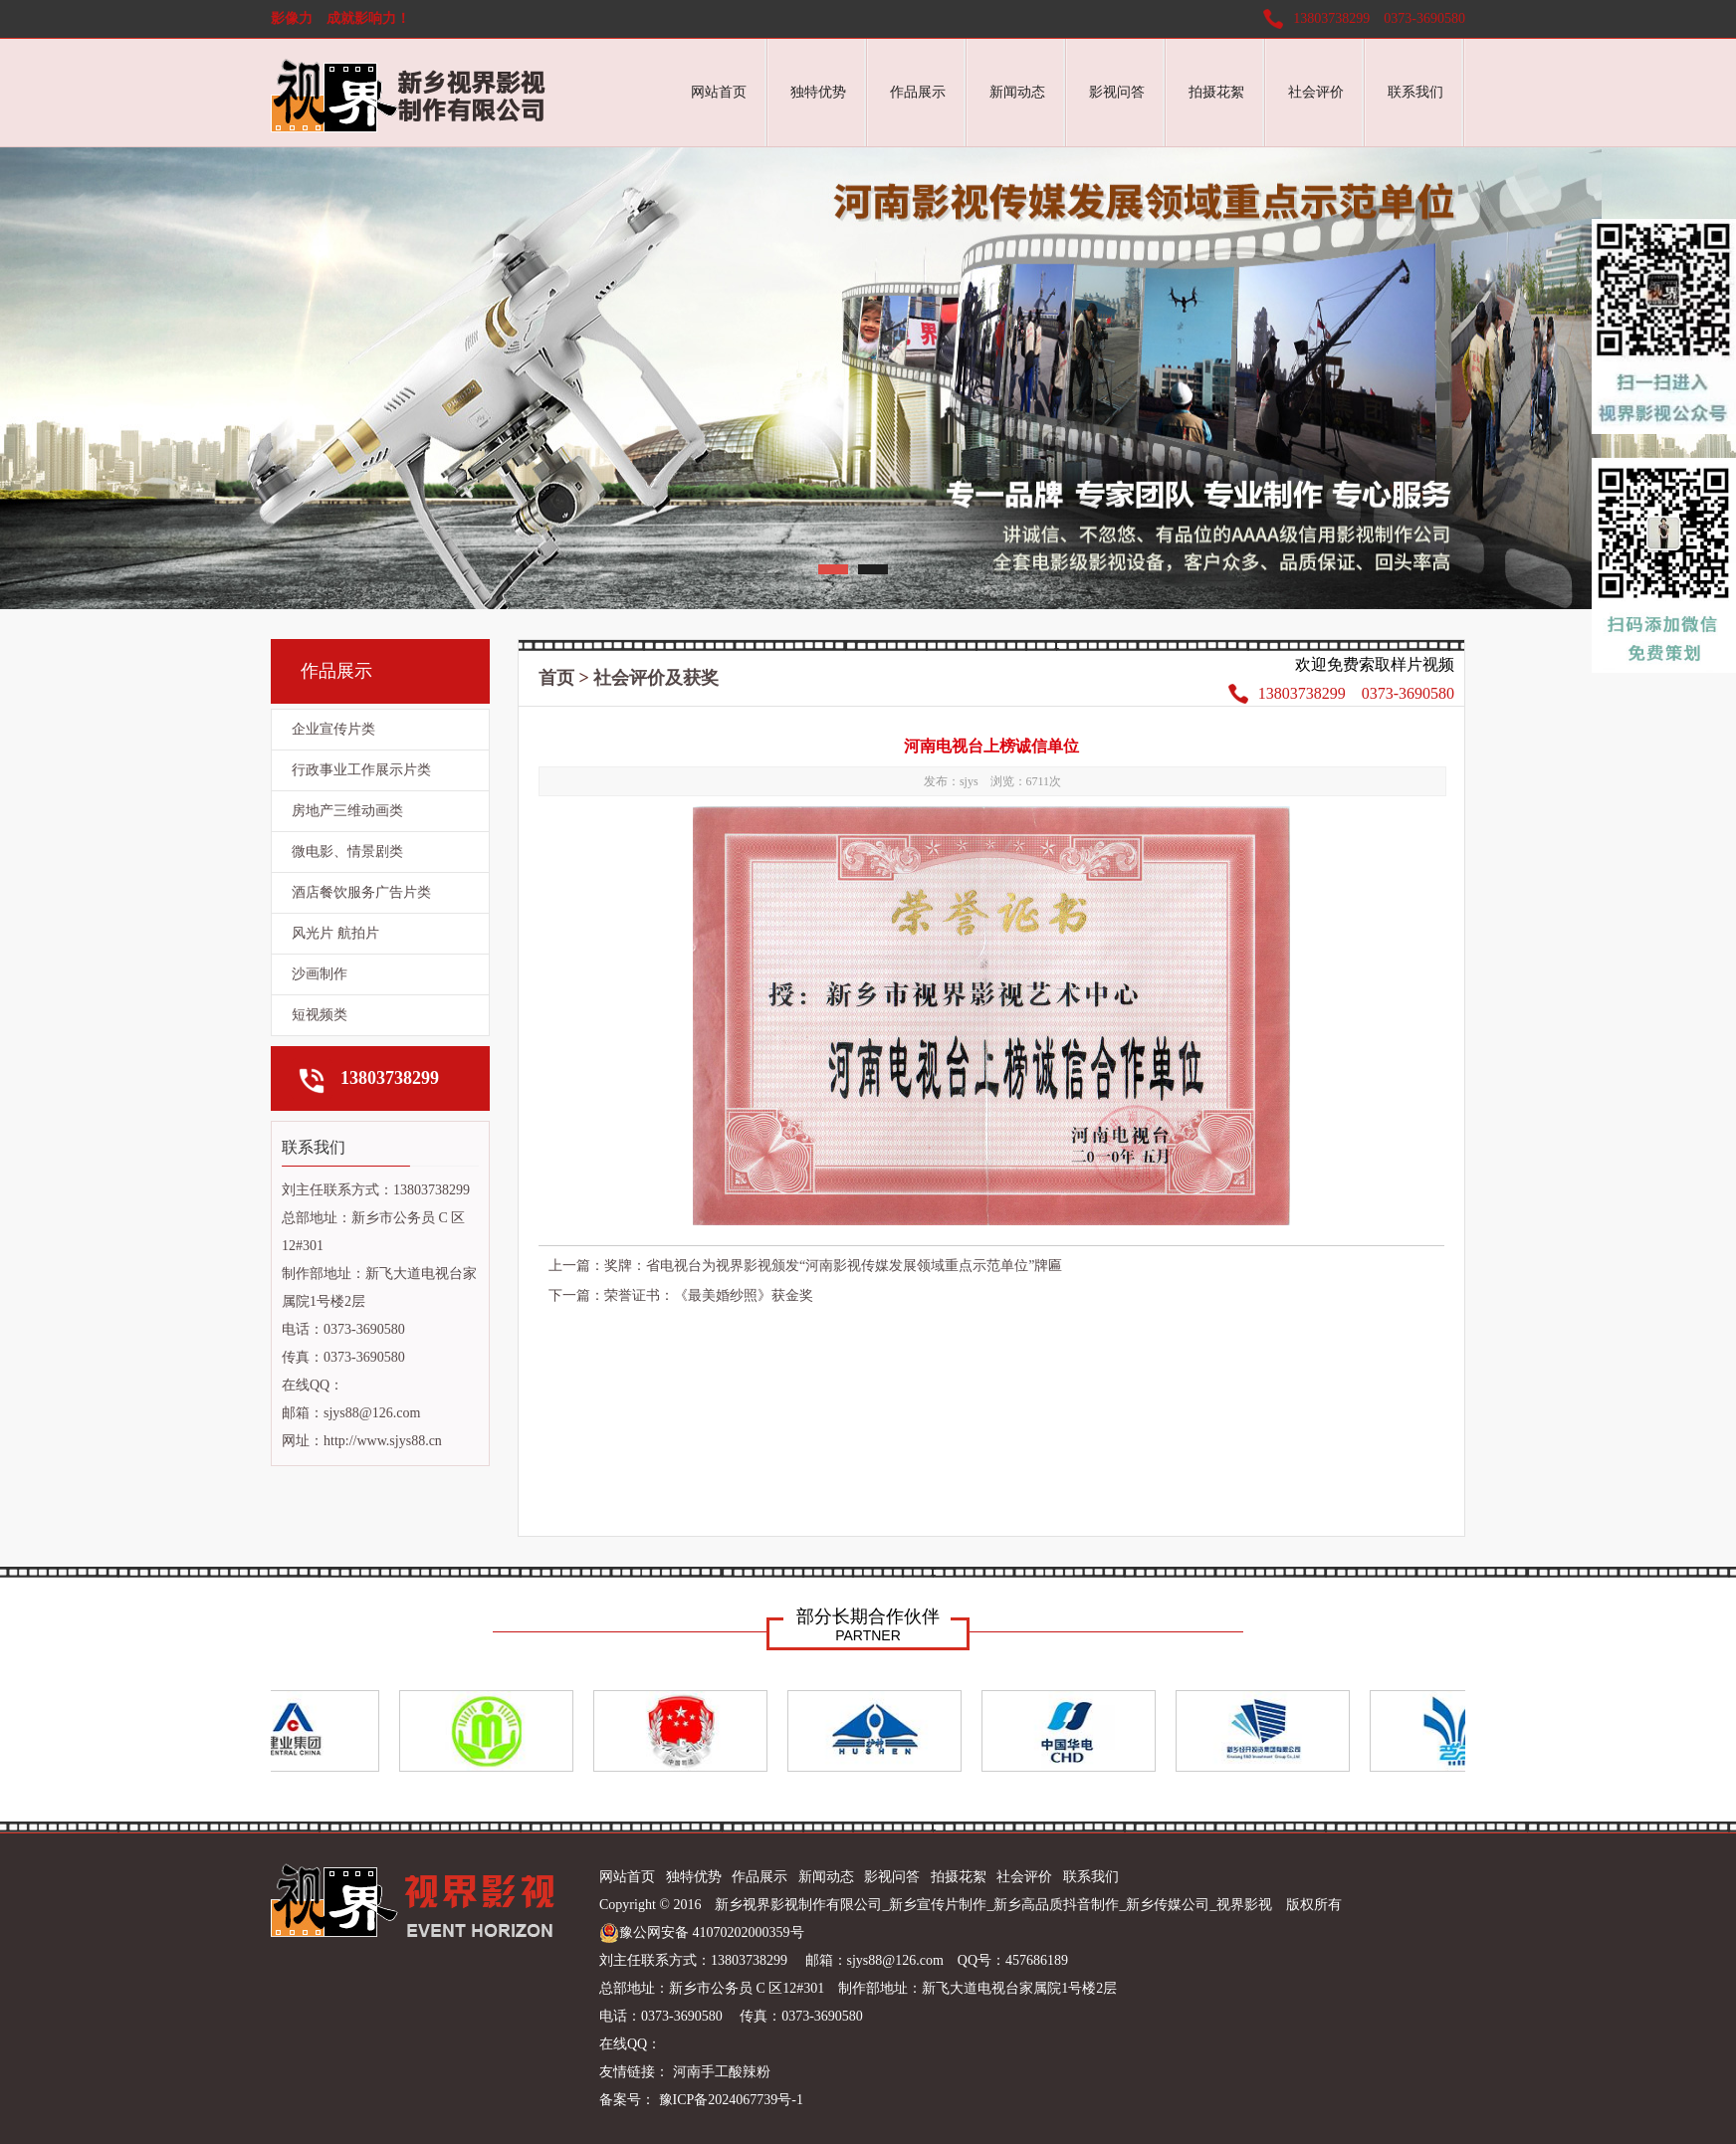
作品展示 (918, 92)
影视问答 (1117, 92)
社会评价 (1316, 92)
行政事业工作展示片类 (361, 769)
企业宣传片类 (333, 729)
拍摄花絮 (1216, 92)
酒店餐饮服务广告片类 (361, 892)
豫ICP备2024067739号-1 (729, 2099)
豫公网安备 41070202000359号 (701, 1933)
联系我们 (1415, 92)
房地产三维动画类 (347, 810)
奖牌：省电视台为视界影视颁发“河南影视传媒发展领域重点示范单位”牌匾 (833, 1265)
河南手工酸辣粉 (721, 2071)
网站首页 (719, 92)
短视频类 (319, 1014)
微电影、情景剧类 (347, 851)
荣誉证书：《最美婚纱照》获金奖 (708, 1295)
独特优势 (818, 92)
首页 (556, 678)
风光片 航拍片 (335, 933)
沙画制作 (319, 973)
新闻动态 (1017, 92)
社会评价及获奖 (656, 678)
